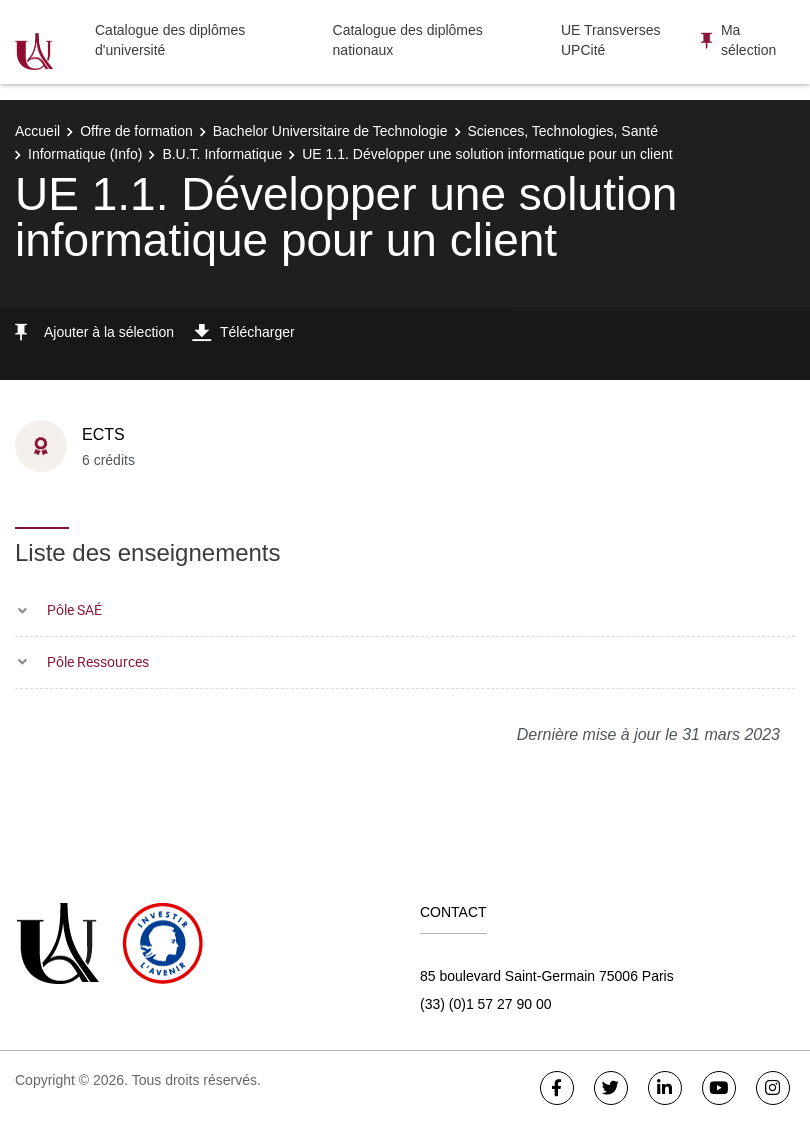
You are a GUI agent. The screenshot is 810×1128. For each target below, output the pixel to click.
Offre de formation (136, 131)
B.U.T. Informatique (222, 154)
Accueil (37, 131)
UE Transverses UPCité (611, 40)
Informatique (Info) (85, 154)
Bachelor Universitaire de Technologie (330, 131)
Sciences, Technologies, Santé (563, 131)
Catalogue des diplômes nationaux (408, 40)
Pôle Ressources (98, 661)
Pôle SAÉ (74, 609)
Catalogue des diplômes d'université (170, 40)
